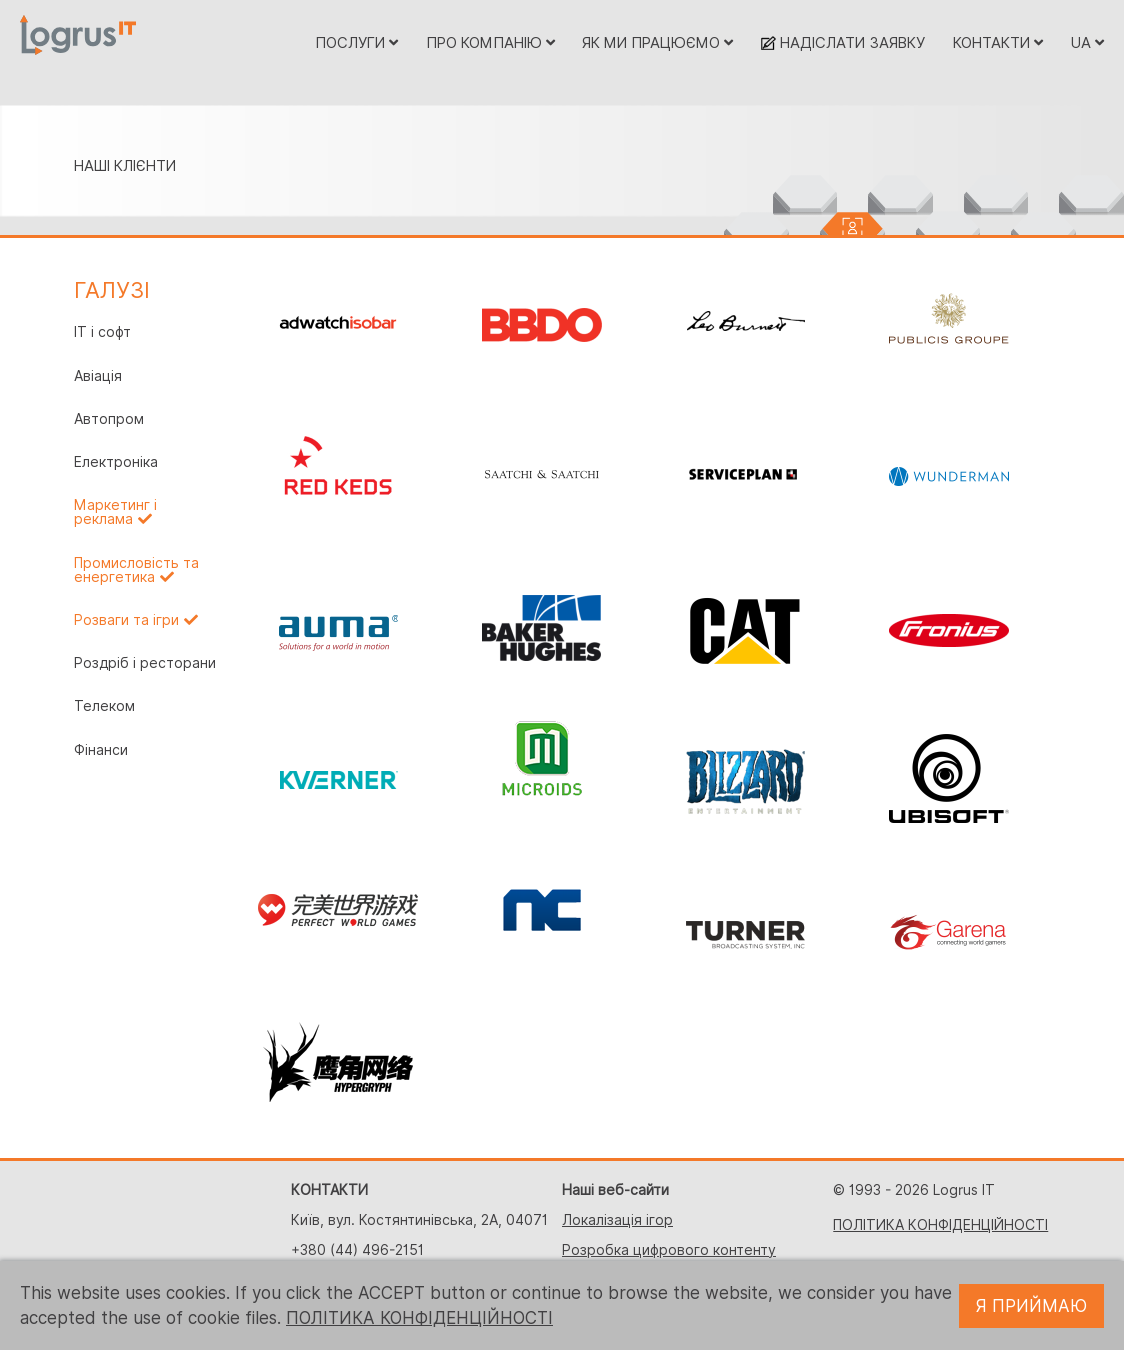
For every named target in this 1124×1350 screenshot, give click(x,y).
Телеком (104, 706)
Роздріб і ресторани (145, 663)
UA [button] (1087, 42)
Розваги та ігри (126, 620)
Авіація (98, 376)
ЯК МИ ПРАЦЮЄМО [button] (657, 42)
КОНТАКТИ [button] (998, 42)
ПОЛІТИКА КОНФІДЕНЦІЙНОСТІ (940, 1225)
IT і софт (102, 332)
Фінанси (101, 750)
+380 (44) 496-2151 (357, 1250)
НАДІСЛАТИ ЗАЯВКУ (843, 42)
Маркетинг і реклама (115, 512)
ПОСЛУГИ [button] (356, 42)
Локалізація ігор (617, 1220)
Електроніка (116, 462)
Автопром (109, 419)
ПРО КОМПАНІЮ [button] (490, 42)
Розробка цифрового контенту (669, 1250)
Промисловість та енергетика (136, 570)
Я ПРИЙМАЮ (1031, 1306)
